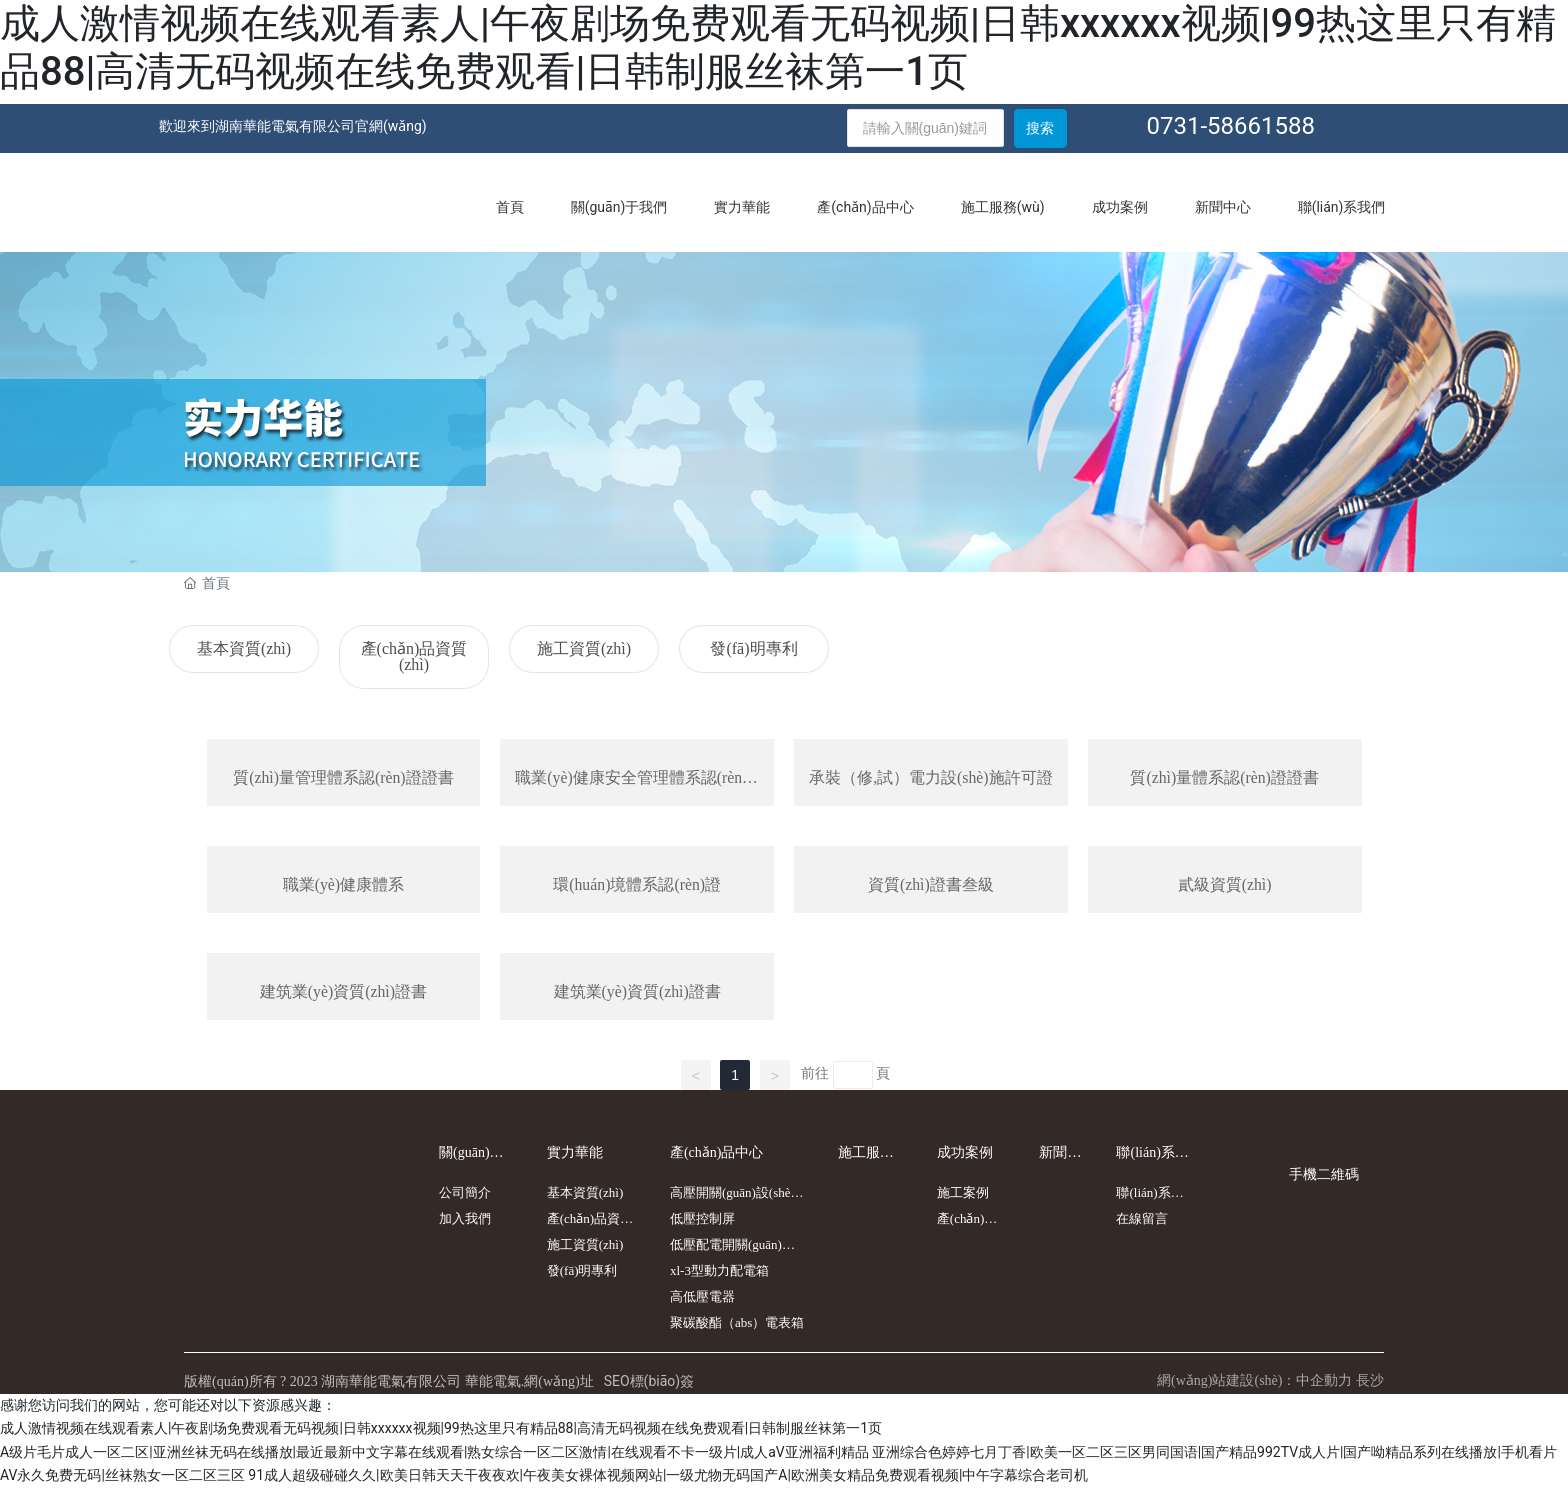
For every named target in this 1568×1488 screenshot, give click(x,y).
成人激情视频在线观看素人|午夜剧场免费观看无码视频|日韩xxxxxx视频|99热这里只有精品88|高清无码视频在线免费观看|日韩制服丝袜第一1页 (778, 47)
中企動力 (1324, 1381)
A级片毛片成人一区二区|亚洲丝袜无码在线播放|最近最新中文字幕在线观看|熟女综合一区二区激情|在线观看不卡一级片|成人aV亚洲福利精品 (434, 1452)
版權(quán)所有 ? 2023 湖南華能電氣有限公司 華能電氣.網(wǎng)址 (389, 1382)
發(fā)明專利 (753, 648)
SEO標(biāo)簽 (649, 1381)
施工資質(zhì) (584, 648)
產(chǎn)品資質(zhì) (414, 656)
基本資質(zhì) (244, 648)
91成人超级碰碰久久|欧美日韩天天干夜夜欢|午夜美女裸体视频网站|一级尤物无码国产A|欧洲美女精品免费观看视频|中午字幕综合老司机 (668, 1476)
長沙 (1370, 1381)
